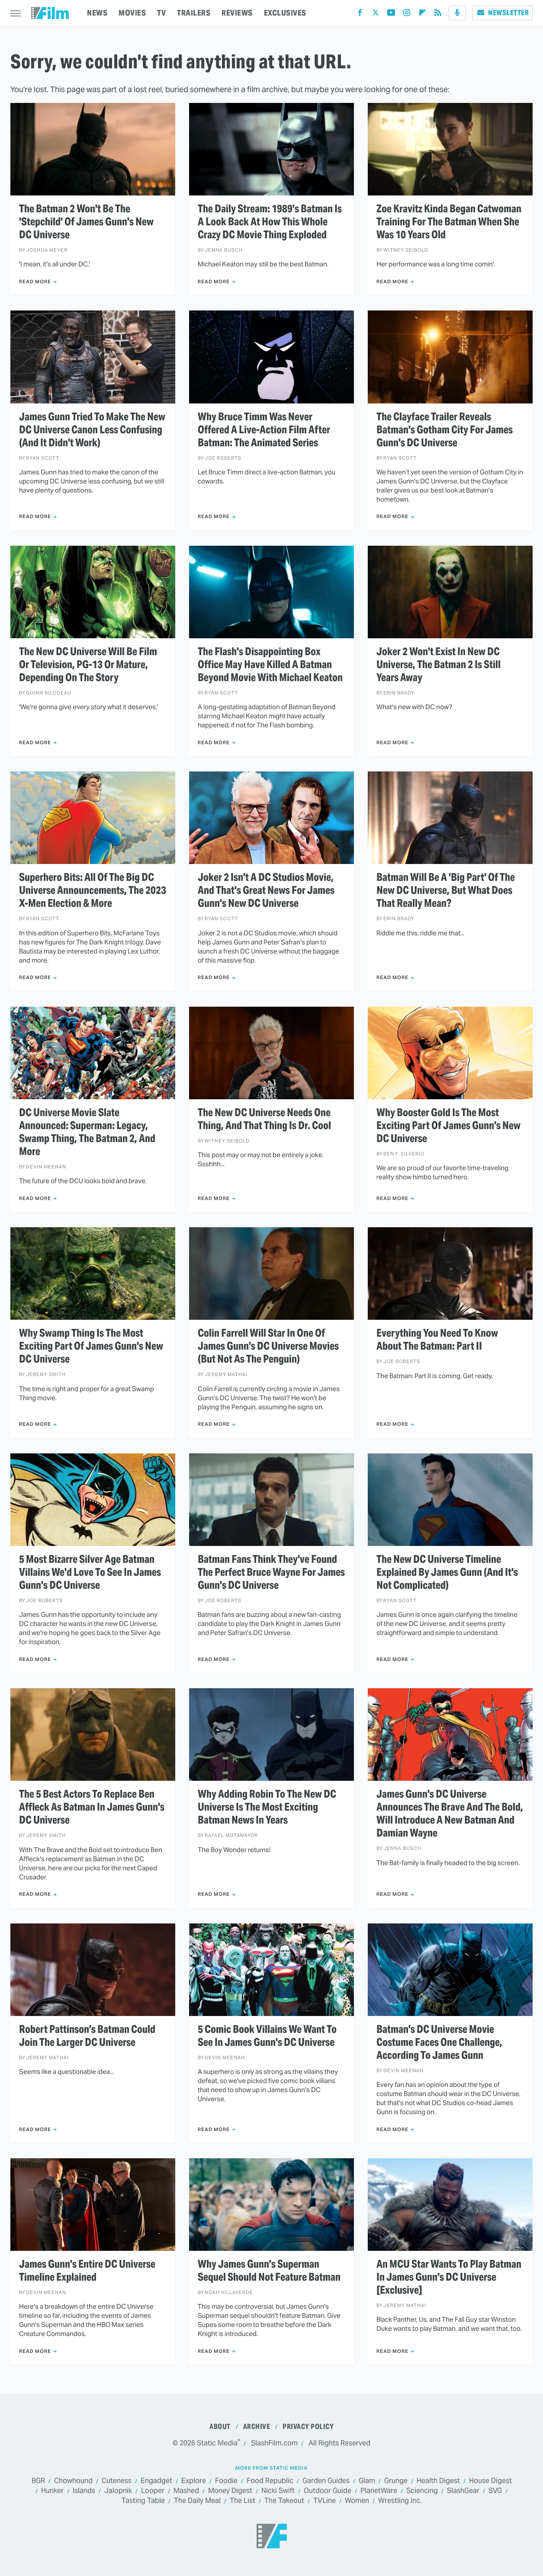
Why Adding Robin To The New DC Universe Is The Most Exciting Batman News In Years (267, 1807)
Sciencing (422, 2491)
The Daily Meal (197, 2501)
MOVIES (132, 13)
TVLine (324, 2501)
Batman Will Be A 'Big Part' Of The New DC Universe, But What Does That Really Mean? (445, 890)
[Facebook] (360, 14)
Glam (367, 2481)
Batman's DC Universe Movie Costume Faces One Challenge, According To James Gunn (439, 2042)
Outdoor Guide (327, 2491)
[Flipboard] (422, 14)
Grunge (396, 2481)
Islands (84, 2491)
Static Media (217, 2443)
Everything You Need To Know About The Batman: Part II (437, 1340)
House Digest (490, 2481)
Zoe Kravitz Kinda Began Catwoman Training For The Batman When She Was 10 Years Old (448, 221)
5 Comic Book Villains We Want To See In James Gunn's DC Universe (267, 2036)
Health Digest (438, 2481)
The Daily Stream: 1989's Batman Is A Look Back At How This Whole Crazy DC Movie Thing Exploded (270, 221)
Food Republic (270, 2481)
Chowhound (73, 2481)
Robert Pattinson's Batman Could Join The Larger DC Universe (87, 2036)
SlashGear (463, 2491)
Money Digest (230, 2491)
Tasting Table (143, 2501)
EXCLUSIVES (285, 13)
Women (357, 2501)
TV (161, 13)
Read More (35, 281)
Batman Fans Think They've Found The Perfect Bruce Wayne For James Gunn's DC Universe (271, 1572)
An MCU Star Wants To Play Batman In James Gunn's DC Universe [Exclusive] (448, 2277)
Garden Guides (326, 2481)
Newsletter (502, 12)
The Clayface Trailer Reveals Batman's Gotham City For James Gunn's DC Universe (444, 429)
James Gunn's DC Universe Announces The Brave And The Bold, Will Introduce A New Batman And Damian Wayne (449, 1814)
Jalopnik (118, 2491)
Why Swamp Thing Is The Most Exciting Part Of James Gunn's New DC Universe (91, 1346)
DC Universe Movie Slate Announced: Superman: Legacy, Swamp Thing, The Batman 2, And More (87, 1132)
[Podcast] (457, 13)
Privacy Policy (308, 2426)
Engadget (156, 2481)
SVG (495, 2491)
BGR (38, 2481)
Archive (256, 2426)
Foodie (226, 2481)
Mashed (186, 2491)
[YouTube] (391, 14)
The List (242, 2501)
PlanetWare (378, 2491)
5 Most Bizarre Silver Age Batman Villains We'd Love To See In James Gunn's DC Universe (90, 1572)
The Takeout (284, 2501)
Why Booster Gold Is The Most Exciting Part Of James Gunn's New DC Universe (448, 1125)
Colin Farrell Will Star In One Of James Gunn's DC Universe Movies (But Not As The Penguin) (268, 1346)
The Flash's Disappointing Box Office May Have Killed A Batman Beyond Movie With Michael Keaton (270, 664)
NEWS (97, 13)
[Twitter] (375, 14)
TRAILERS (193, 13)
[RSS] (438, 14)
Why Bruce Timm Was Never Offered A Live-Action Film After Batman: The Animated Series (264, 429)
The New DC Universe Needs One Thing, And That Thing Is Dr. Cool (264, 1119)
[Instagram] (406, 14)
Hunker (52, 2491)
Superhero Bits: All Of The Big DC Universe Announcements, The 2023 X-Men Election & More (92, 890)
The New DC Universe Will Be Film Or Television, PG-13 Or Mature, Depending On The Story (88, 664)
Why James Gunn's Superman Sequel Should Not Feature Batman (269, 2271)
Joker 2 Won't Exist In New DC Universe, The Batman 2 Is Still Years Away (438, 664)
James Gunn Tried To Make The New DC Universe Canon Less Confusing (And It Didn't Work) (92, 429)
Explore (193, 2481)
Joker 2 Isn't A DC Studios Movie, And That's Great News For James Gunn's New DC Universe (266, 890)
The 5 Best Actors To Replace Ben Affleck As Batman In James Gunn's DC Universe (91, 1807)
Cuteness (117, 2481)
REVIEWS (237, 13)
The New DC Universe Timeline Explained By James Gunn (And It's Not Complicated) (447, 1572)
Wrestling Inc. (400, 2501)
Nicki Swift (278, 2491)
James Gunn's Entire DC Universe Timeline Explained (87, 2271)
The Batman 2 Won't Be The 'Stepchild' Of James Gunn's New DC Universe (86, 221)
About (220, 2426)
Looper (152, 2491)
